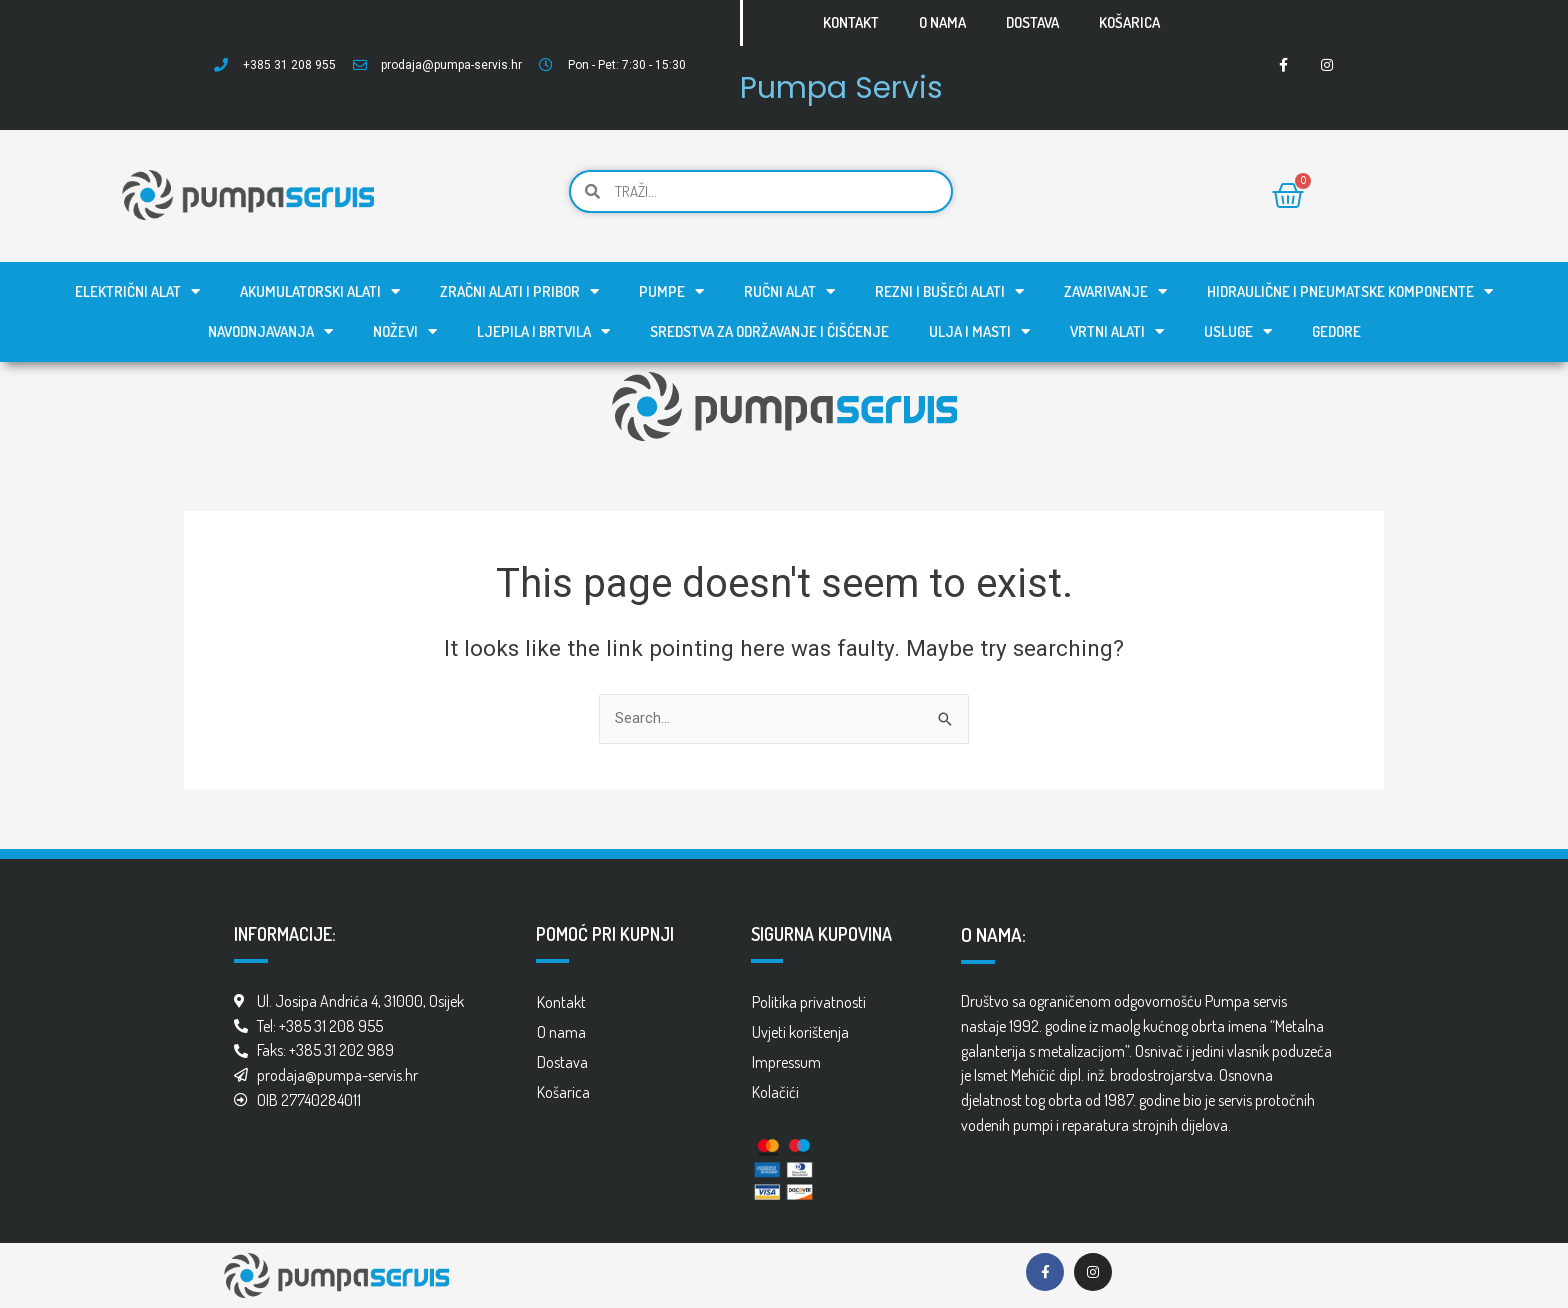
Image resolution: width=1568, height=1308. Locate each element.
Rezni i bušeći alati (949, 291)
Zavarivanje (1115, 291)
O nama (942, 22)
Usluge (1238, 331)
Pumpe (671, 291)
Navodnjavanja (270, 331)
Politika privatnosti (809, 1002)
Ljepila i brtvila (543, 331)
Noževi (405, 331)
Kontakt (851, 22)
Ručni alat (789, 291)
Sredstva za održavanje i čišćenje (769, 331)
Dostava (1032, 22)
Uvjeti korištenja (800, 1032)
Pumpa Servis (847, 86)
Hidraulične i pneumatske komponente (1350, 291)
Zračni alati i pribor (519, 291)
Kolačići (775, 1092)
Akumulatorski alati (320, 291)
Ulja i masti (979, 331)
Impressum (786, 1062)
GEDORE (1336, 331)
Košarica (1129, 22)
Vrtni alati (1117, 331)
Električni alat (137, 291)
